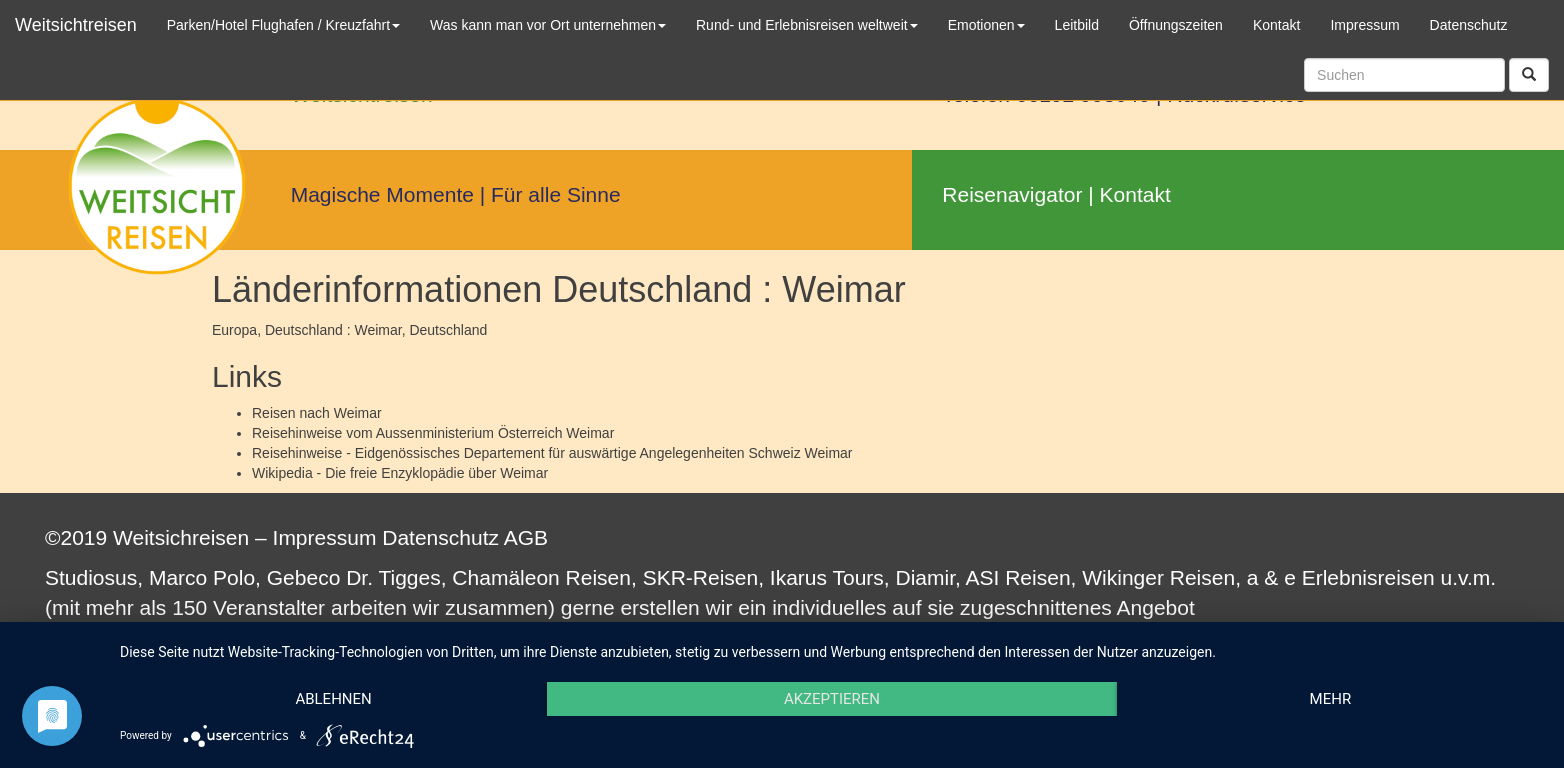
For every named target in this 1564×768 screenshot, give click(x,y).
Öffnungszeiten (1176, 25)
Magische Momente (382, 194)
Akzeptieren (832, 699)
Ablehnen (333, 699)
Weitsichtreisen (76, 25)
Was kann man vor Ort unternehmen (548, 25)
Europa (234, 330)
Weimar (358, 413)
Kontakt (1135, 194)
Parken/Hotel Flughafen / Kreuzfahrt (283, 25)
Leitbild (1077, 25)
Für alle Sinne (556, 194)
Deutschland (448, 330)
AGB (526, 537)
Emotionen (986, 25)
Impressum (325, 537)
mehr (1331, 699)
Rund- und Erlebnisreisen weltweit (807, 25)
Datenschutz (440, 537)
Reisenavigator (1012, 194)
